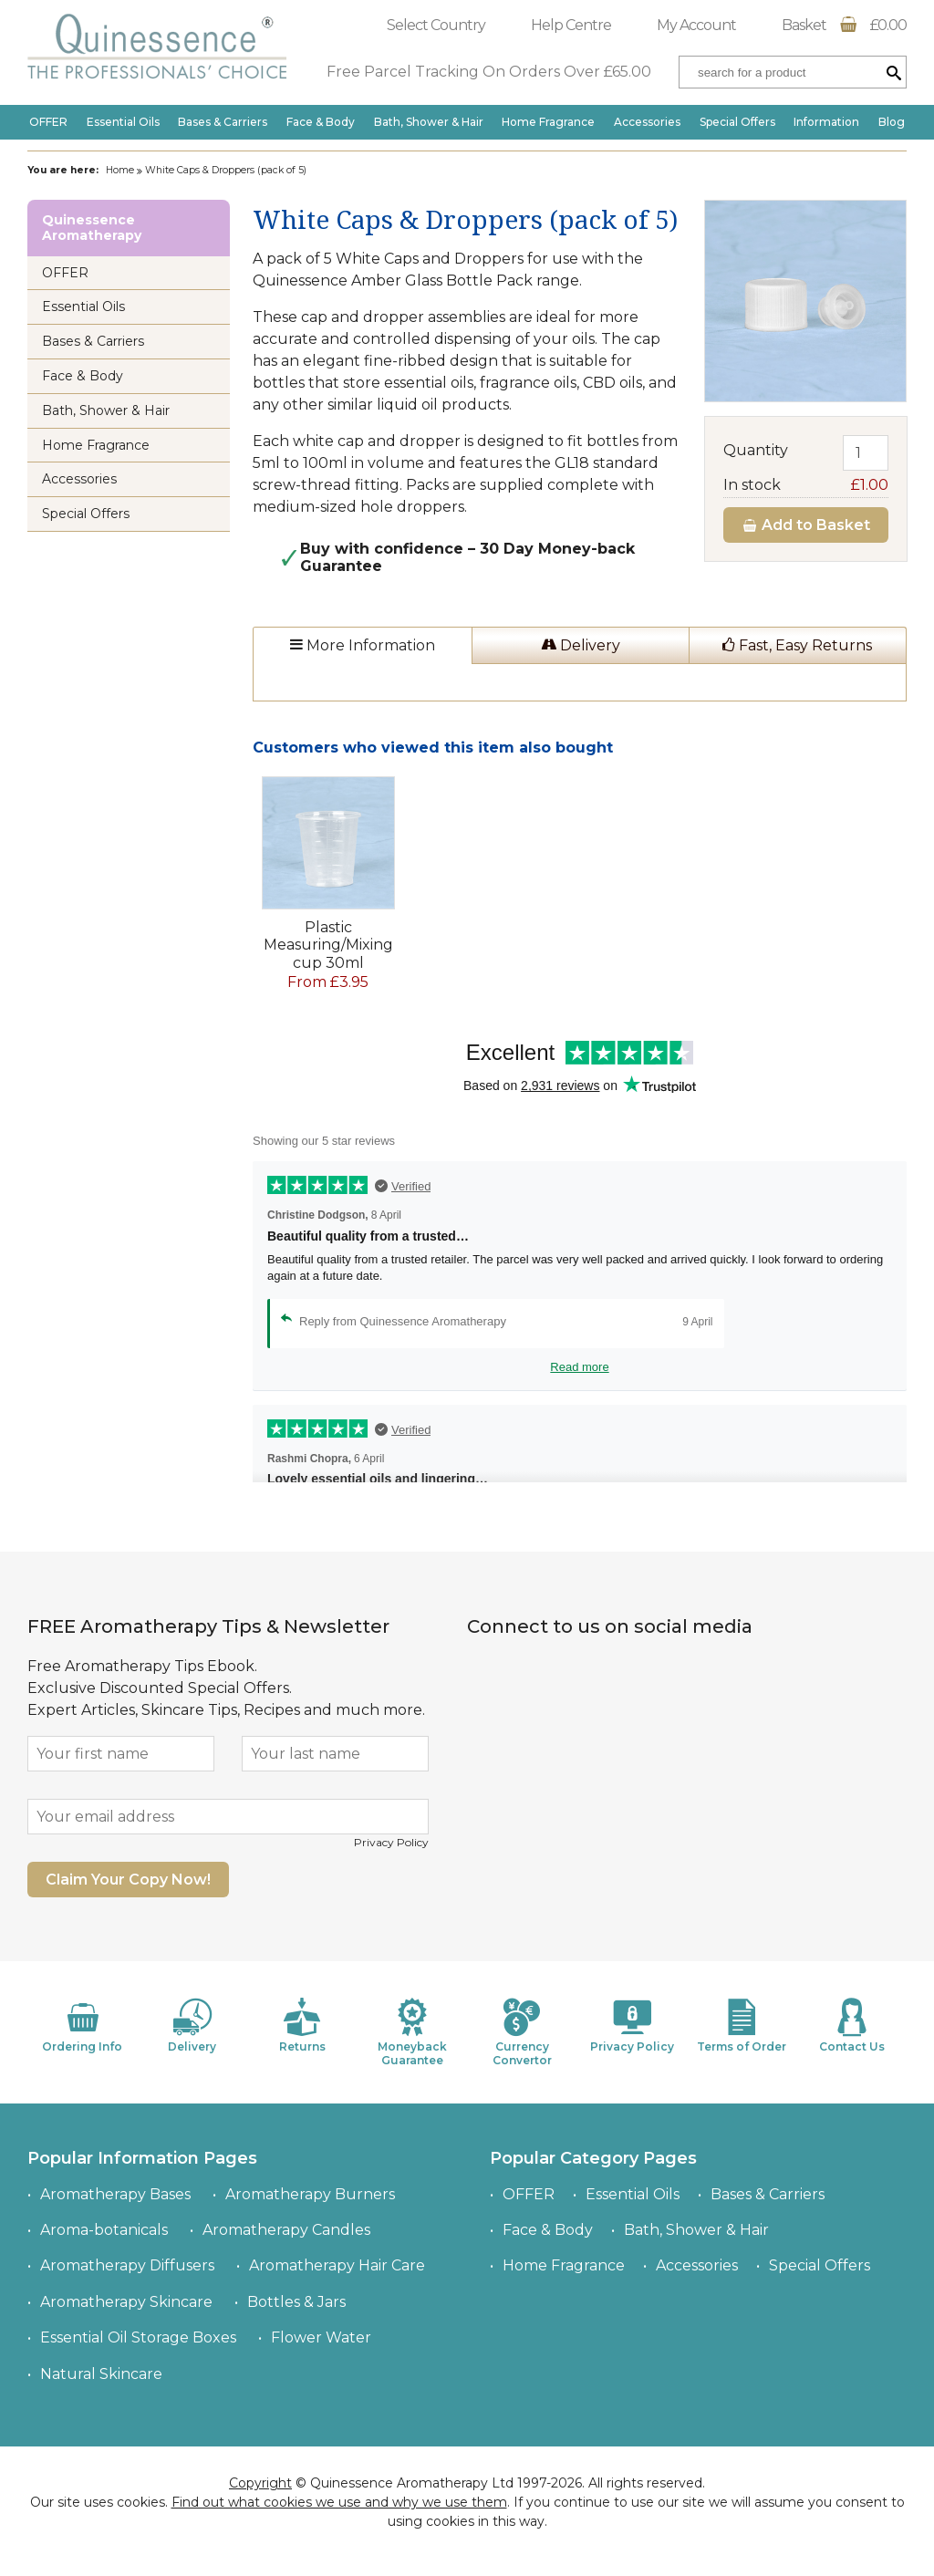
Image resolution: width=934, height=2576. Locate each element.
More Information (362, 645)
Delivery (580, 645)
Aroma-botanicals (104, 2229)
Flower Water (321, 2337)
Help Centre (571, 25)
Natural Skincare (101, 2374)
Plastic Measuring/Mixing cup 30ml (328, 945)
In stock (805, 484)
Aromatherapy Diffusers (127, 2265)
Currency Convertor (521, 2032)
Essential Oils (123, 122)
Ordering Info (82, 2025)
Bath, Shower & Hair (428, 122)
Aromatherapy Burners (310, 2194)
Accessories (647, 122)
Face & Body (320, 122)
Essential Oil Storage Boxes (138, 2337)
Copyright (260, 2483)
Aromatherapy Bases (115, 2194)
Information (826, 122)
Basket (844, 25)
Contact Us (852, 2025)
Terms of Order (741, 2025)
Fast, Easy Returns (797, 645)
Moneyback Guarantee (412, 2032)
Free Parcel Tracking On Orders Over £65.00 (489, 71)
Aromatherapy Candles (286, 2229)
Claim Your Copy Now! (128, 1879)
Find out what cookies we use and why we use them (339, 2502)
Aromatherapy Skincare (126, 2302)
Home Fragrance (548, 122)
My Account (696, 25)
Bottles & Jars (296, 2302)
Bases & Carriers (222, 122)
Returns (302, 2025)
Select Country (436, 25)
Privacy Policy (391, 1842)
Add (806, 525)
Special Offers (737, 122)
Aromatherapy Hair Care (337, 2265)
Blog (891, 122)
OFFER (48, 122)
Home (120, 170)
